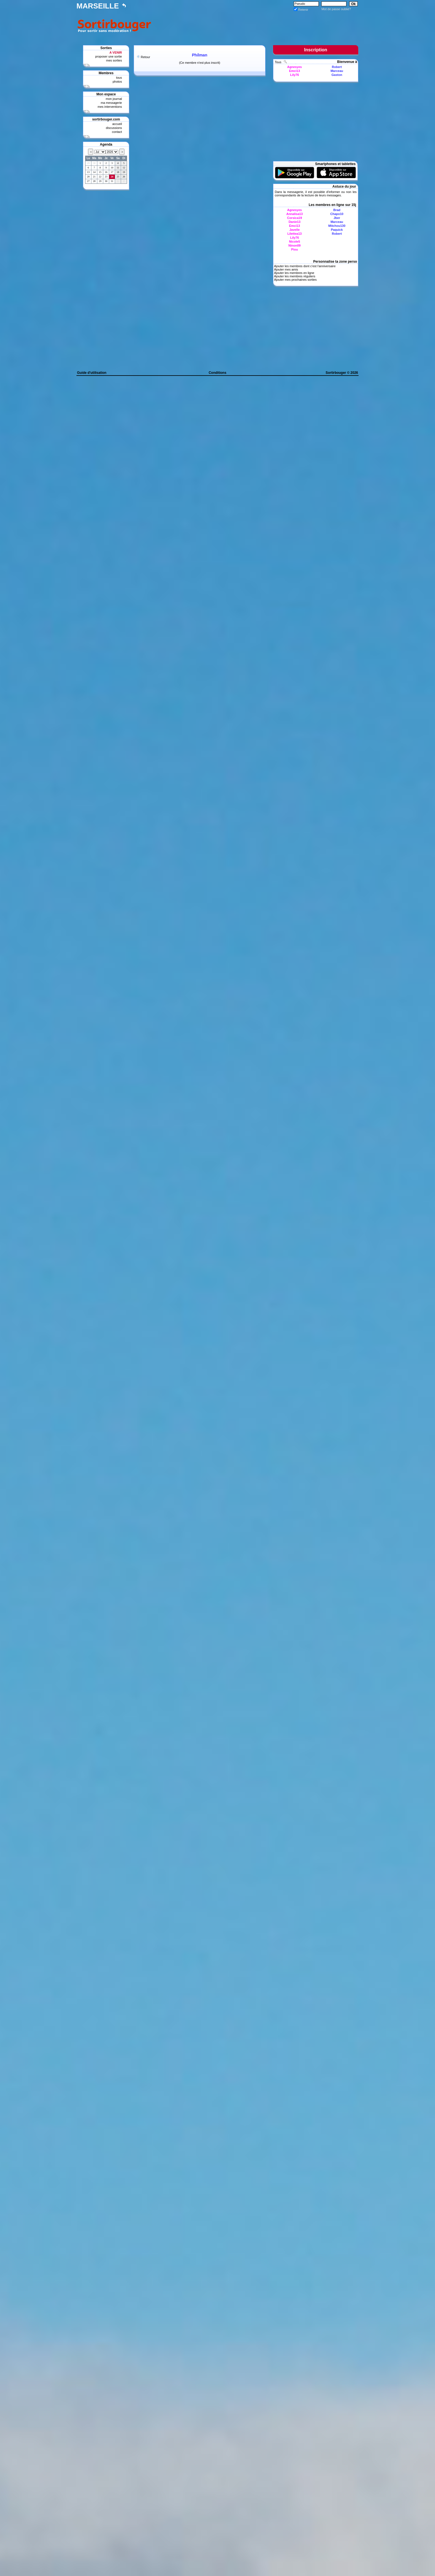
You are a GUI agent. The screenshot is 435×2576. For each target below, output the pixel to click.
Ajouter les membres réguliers (294, 276)
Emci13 (294, 71)
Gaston (336, 74)
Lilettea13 (294, 233)
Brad (336, 210)
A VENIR (115, 52)
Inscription (315, 49)
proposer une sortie (108, 56)
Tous (278, 62)
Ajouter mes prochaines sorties (295, 279)
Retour (145, 57)
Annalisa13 (294, 214)
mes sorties (114, 60)
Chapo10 (336, 214)
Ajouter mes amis (286, 269)
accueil (117, 124)
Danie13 (294, 221)
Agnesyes (294, 67)
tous (119, 77)
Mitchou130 (337, 225)
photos (117, 81)
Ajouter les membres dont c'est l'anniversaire (304, 266)
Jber (336, 218)
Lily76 (294, 74)
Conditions (218, 373)
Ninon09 (294, 245)
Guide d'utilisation (91, 373)
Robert (337, 67)
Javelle (294, 229)
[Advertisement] (256, 24)
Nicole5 (294, 241)
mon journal (114, 98)
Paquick (337, 229)
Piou (294, 249)
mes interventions (110, 106)
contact (117, 131)
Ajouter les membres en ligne (294, 273)
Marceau (337, 71)
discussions (114, 128)
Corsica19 (294, 218)
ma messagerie (111, 102)
